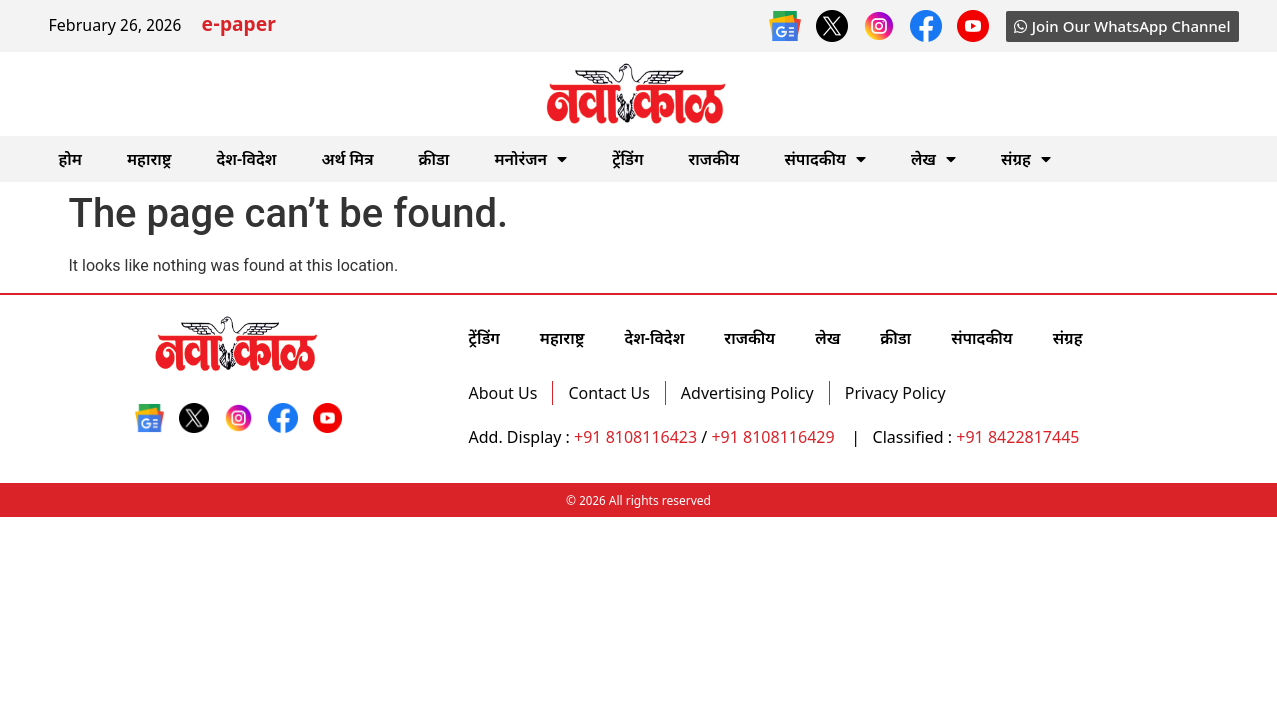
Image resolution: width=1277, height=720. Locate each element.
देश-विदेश (246, 159)
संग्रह (1026, 159)
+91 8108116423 (635, 437)
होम (70, 159)
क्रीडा (434, 159)
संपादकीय (825, 159)
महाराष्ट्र (149, 159)
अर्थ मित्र (347, 159)
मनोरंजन (530, 159)
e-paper (238, 26)
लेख (933, 159)
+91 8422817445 (1017, 437)
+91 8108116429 (774, 437)
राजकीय (714, 159)
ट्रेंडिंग (627, 159)
